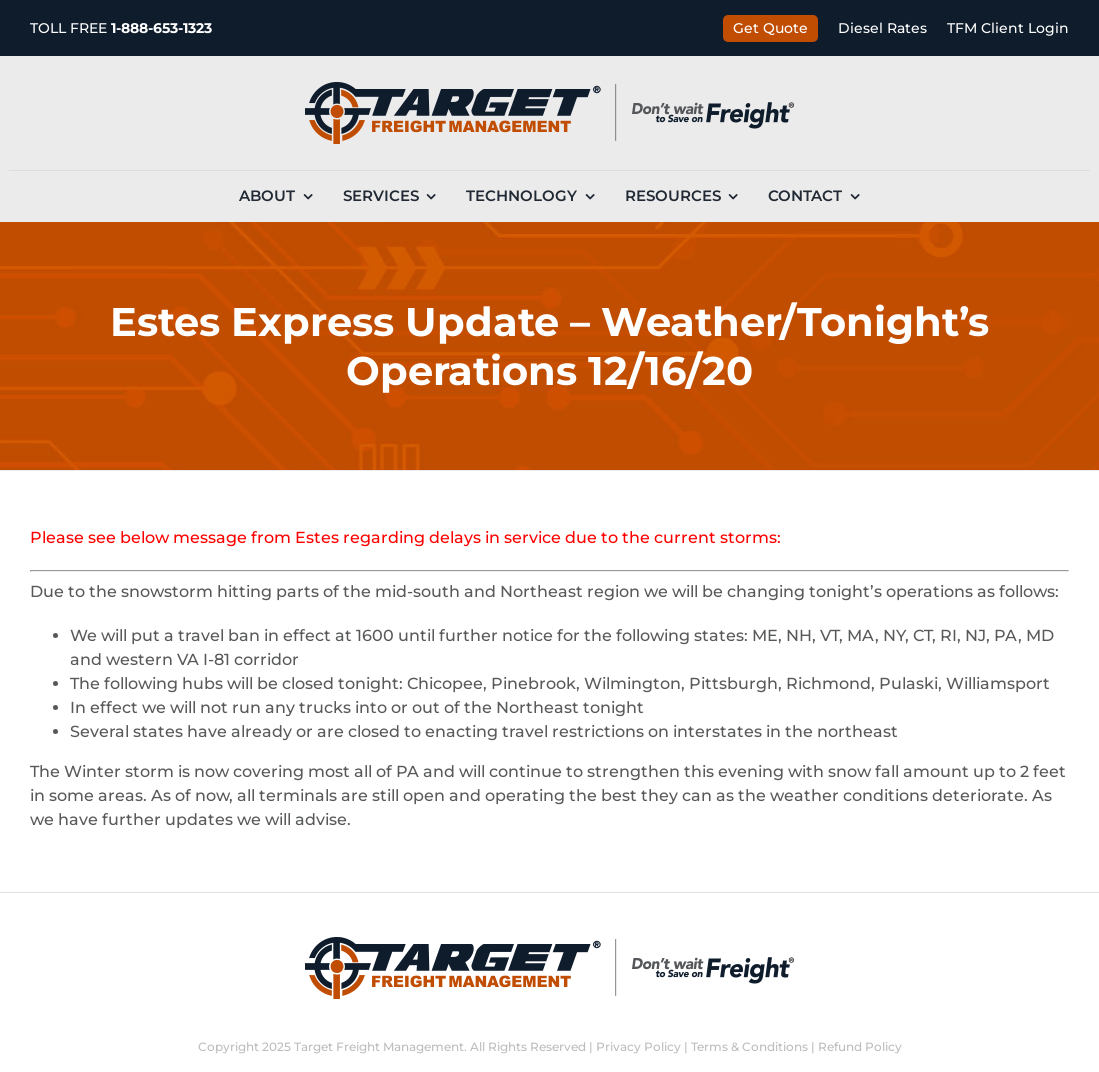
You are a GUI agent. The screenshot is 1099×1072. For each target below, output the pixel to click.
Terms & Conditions (749, 1046)
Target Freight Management (379, 1046)
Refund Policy (860, 1046)
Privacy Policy (638, 1046)
